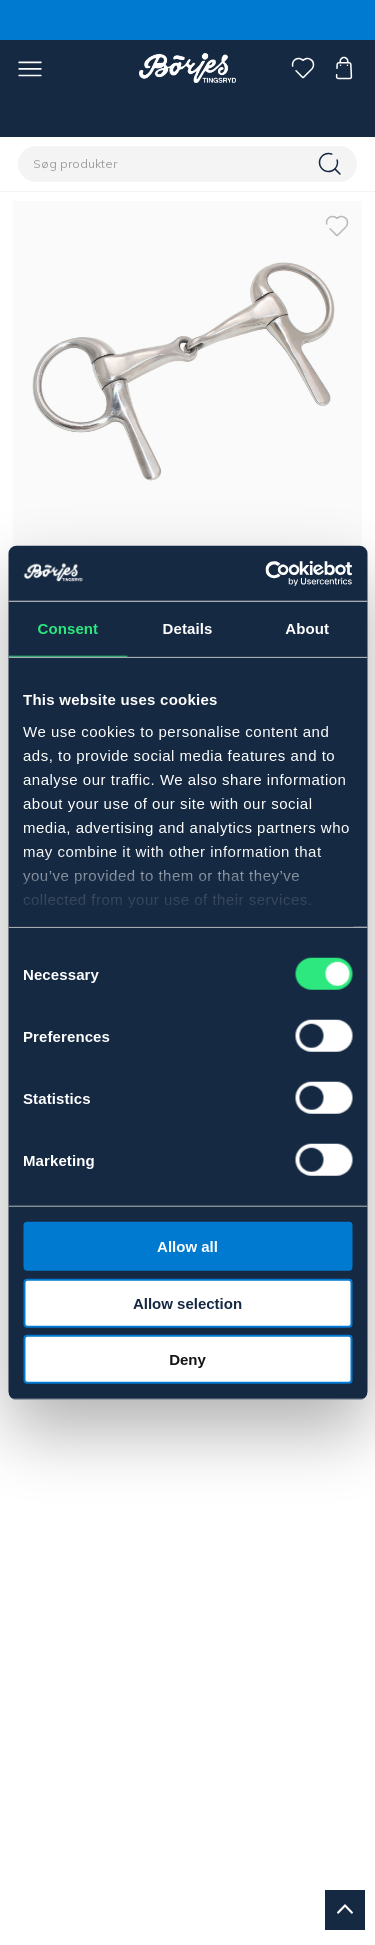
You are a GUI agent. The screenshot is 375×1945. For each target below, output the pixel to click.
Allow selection (187, 1302)
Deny (187, 1359)
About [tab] (307, 628)
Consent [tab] (67, 628)
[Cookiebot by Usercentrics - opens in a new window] (267, 573)
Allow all (187, 1246)
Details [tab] (188, 628)
